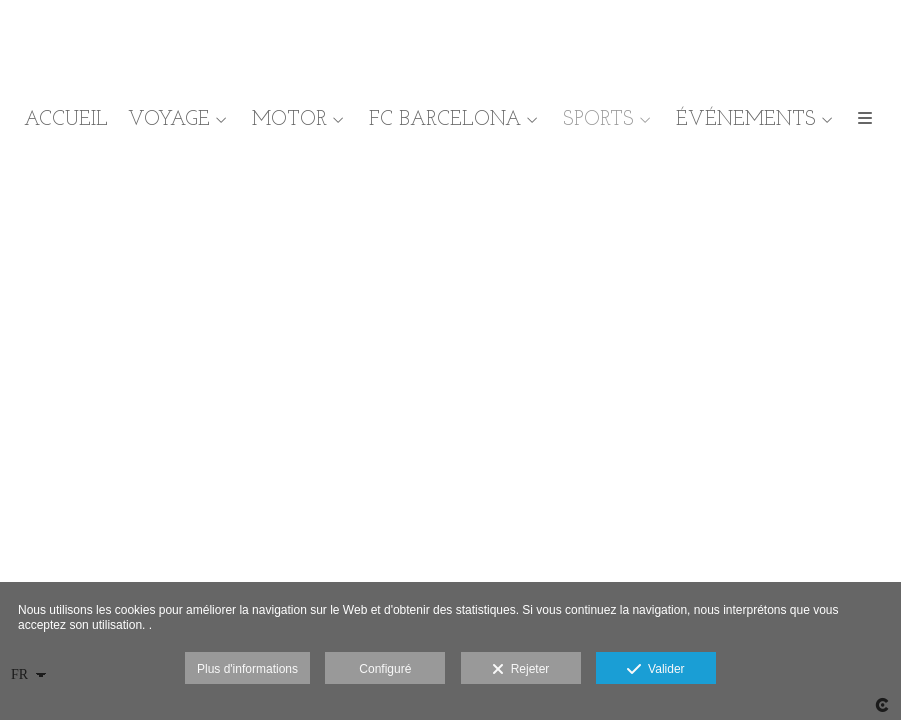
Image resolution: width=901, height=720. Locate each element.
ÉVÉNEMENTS (746, 120)
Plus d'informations (247, 669)
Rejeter (520, 670)
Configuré (385, 669)
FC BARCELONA (445, 120)
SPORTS (598, 120)
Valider (655, 670)
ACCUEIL (66, 120)
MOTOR (289, 120)
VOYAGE (169, 120)
